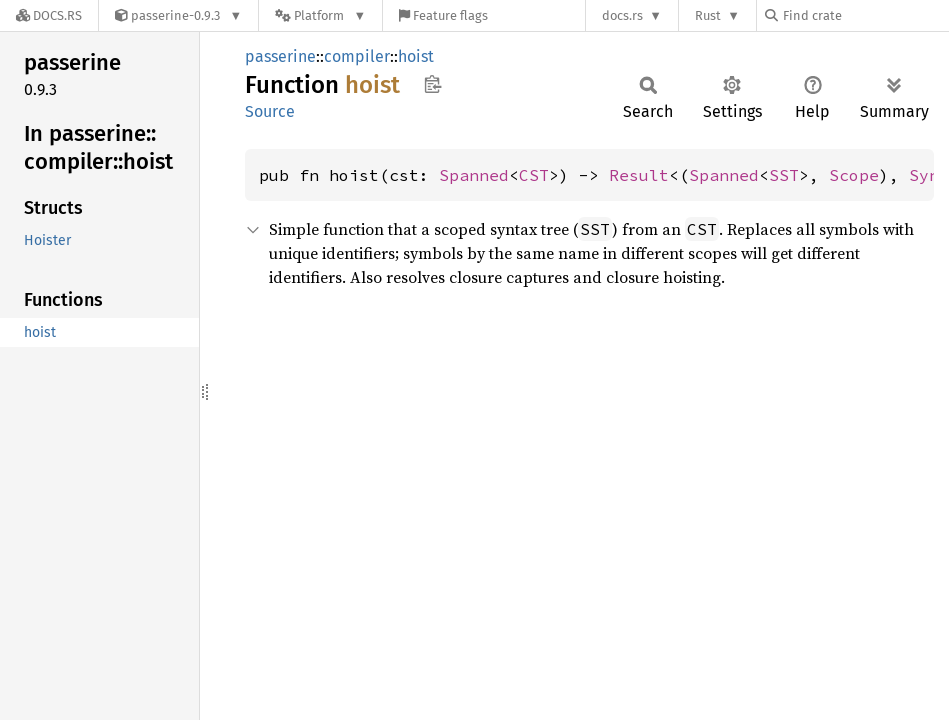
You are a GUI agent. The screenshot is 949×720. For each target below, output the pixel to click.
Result (639, 175)
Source (270, 111)
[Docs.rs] (49, 15)
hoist (416, 56)
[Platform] (320, 15)
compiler (357, 56)
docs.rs (622, 15)
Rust (708, 15)
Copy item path (432, 84)
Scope (854, 175)
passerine (280, 56)
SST (784, 175)
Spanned (474, 175)
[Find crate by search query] (865, 15)
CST (534, 175)
